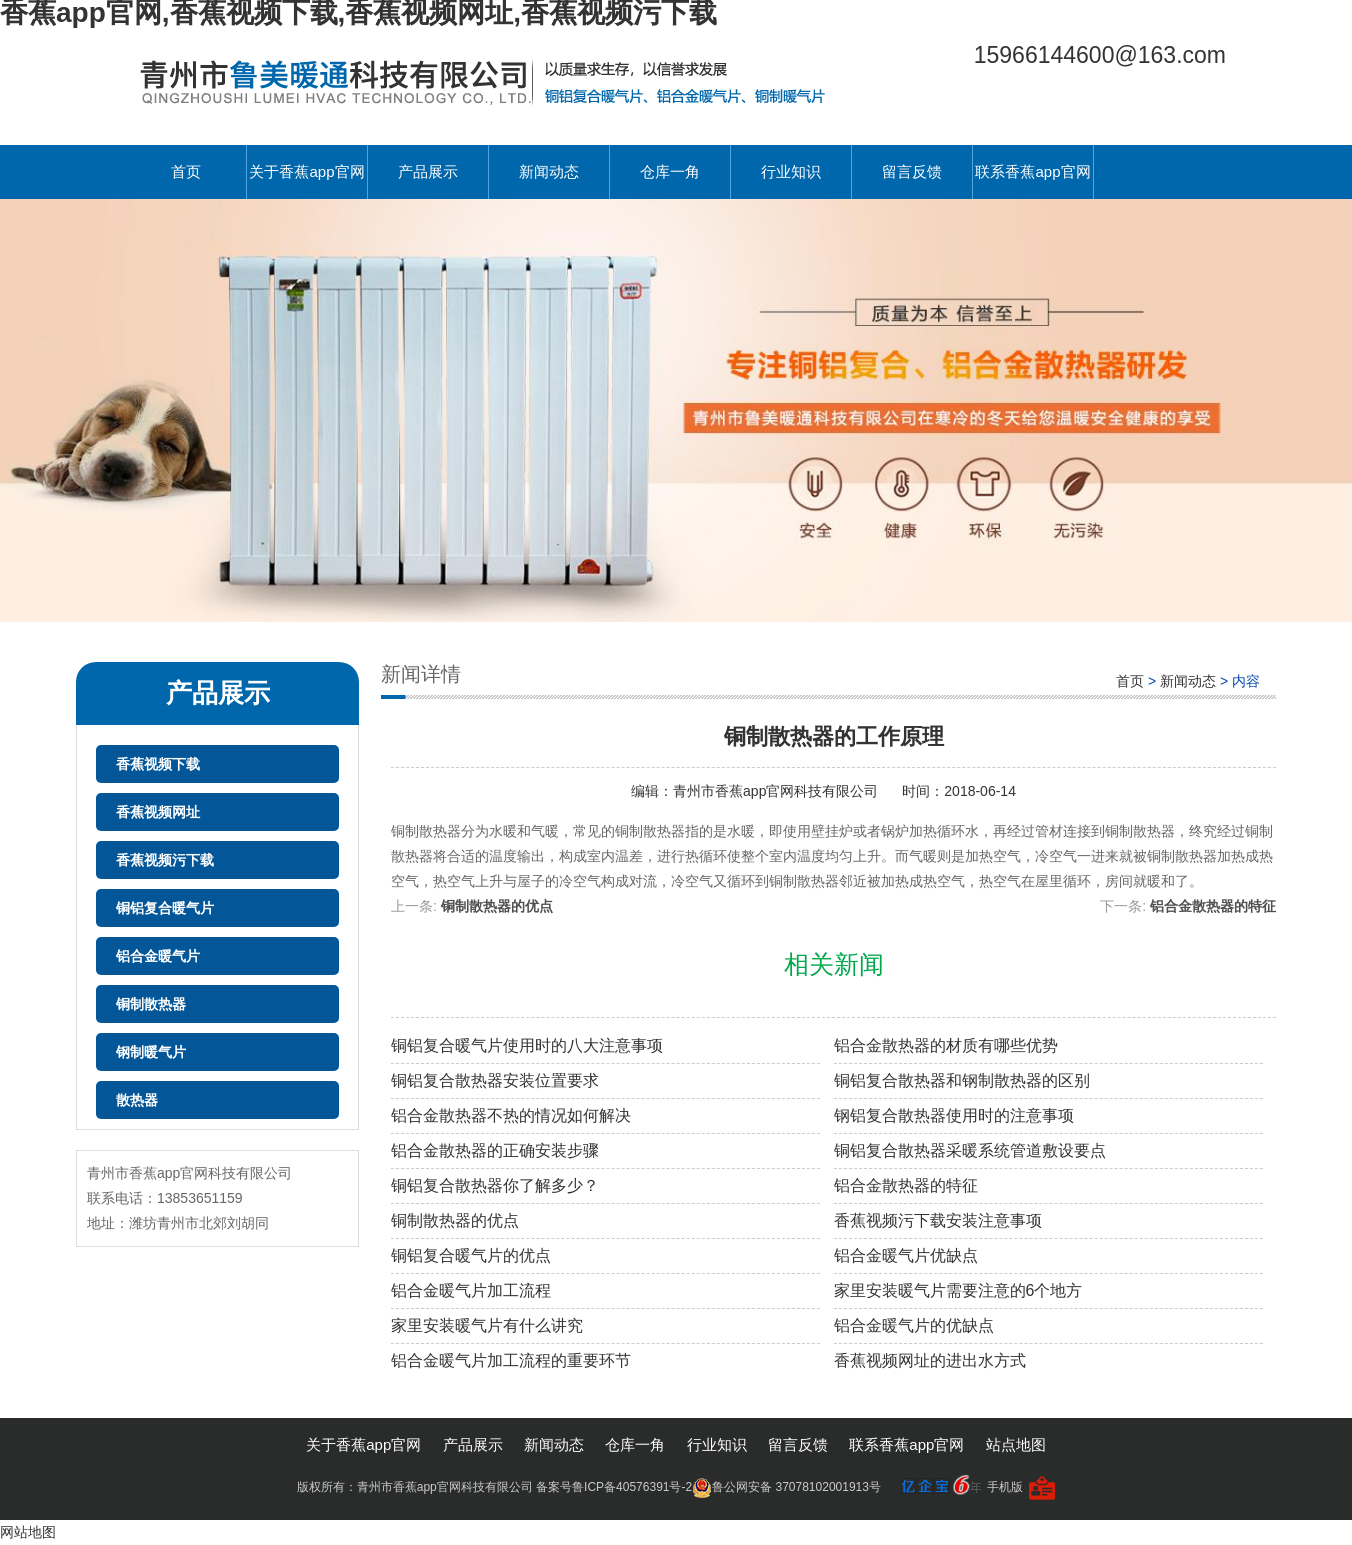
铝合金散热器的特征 (1213, 906)
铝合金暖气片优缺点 (906, 1255)
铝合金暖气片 (158, 956)
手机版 (1005, 1487)
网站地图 (28, 1532)
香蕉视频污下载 (165, 860)
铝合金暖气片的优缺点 (914, 1325)
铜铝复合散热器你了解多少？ (495, 1185)
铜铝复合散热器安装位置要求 (495, 1080)
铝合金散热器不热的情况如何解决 (511, 1115)
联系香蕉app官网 (1032, 171)
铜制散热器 (151, 1004)
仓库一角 (670, 171)
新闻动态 (549, 171)
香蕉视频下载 (158, 764)
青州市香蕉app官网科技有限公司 (777, 791)
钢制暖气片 (151, 1052)
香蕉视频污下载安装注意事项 (938, 1220)
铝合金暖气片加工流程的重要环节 (511, 1360)
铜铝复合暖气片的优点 (471, 1255)
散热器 (137, 1100)
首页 (186, 171)
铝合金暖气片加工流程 (471, 1290)
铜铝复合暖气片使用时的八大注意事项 (527, 1045)
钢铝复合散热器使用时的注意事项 (954, 1115)
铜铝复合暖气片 (165, 908)
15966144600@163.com (1100, 55)
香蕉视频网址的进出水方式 (930, 1360)
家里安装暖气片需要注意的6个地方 (958, 1290)
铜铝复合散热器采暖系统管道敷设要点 (970, 1150)
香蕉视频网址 (158, 812)
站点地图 (1016, 1444)
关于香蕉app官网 (306, 171)
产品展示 (428, 171)
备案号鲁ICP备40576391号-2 (614, 1487)
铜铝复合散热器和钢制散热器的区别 (962, 1080)
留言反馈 (912, 171)
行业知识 (791, 171)
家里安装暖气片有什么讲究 (487, 1325)
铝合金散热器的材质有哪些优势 (946, 1045)
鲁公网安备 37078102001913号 (786, 1487)
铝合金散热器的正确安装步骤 (495, 1150)
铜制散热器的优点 (497, 906)
